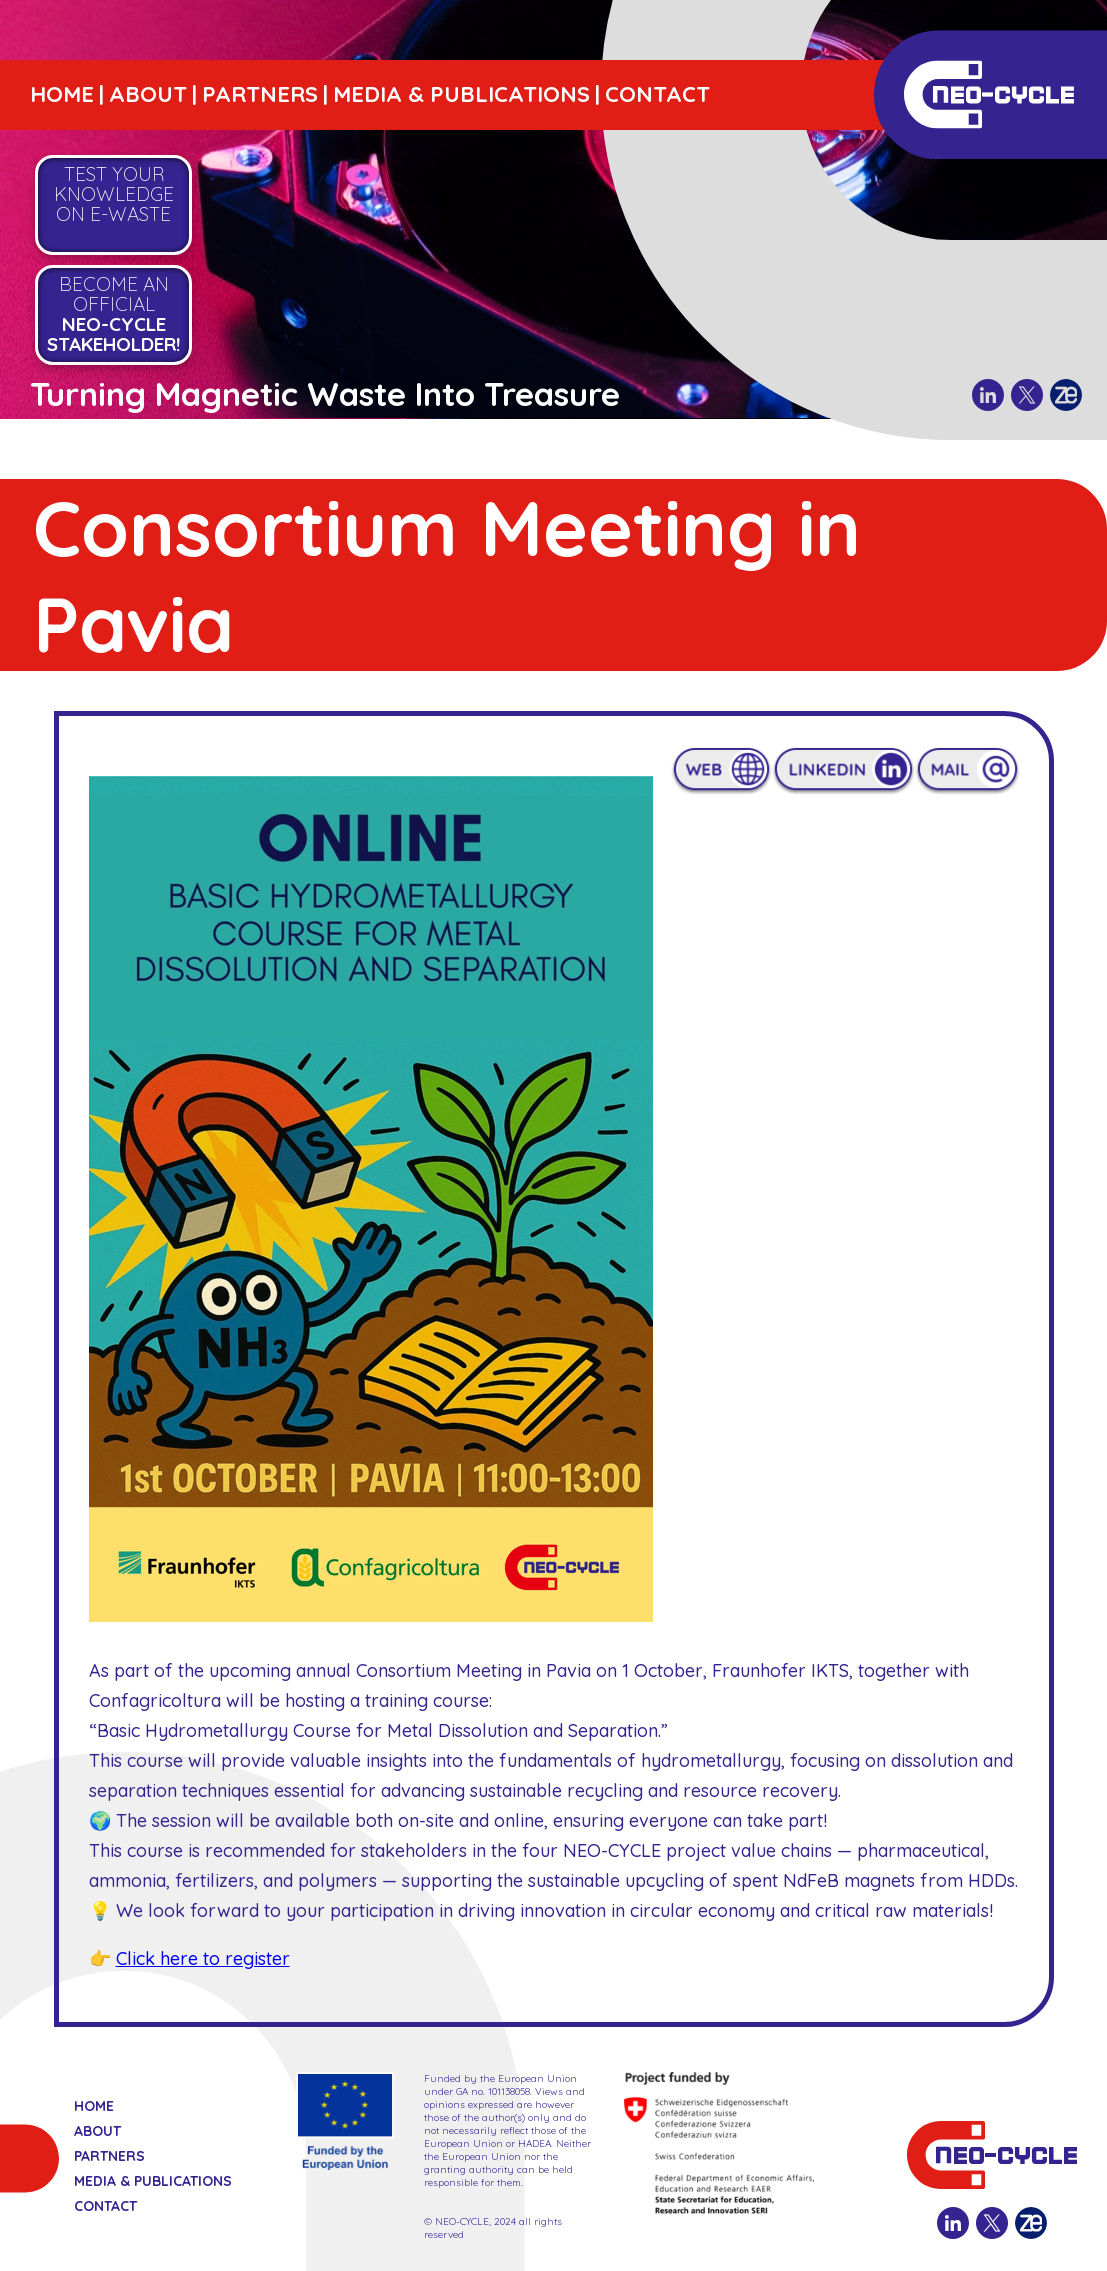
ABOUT (148, 94)
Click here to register (203, 1958)
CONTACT (657, 94)
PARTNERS (260, 94)
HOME (62, 94)
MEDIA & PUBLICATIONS (461, 94)
